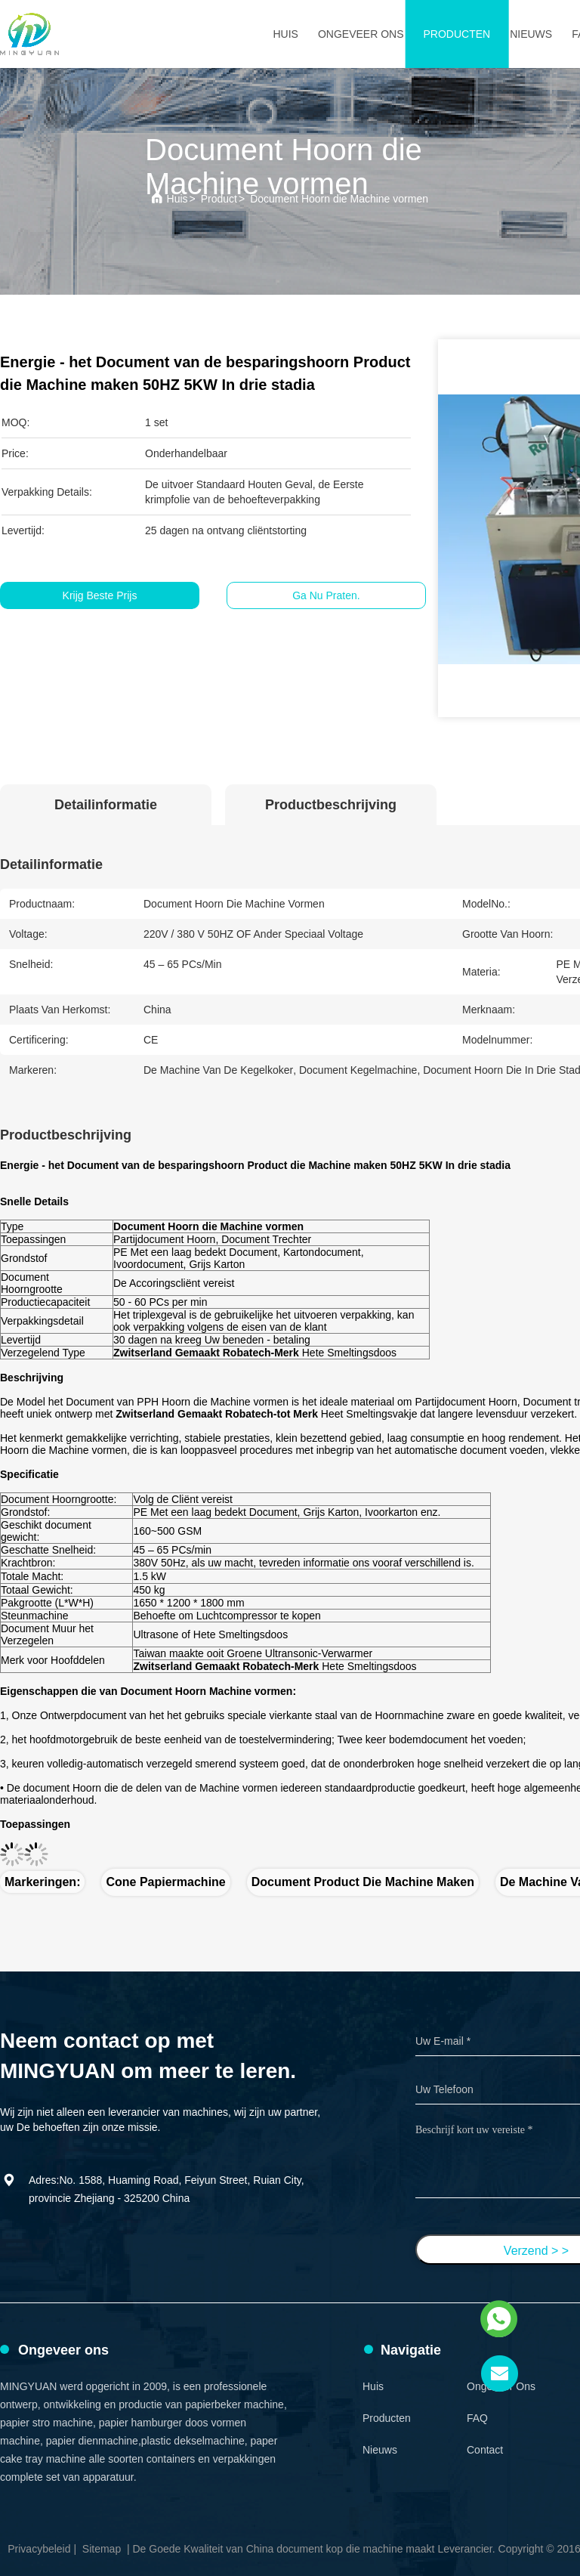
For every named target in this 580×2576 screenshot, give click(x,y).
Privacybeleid (39, 2549)
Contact (485, 2450)
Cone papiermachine (165, 1882)
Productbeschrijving (330, 804)
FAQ (477, 2418)
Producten (457, 34)
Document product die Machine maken (362, 1882)
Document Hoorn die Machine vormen (339, 199)
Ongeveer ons (361, 34)
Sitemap (101, 2549)
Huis (285, 34)
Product (219, 199)
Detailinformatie (105, 804)
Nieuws (531, 34)
